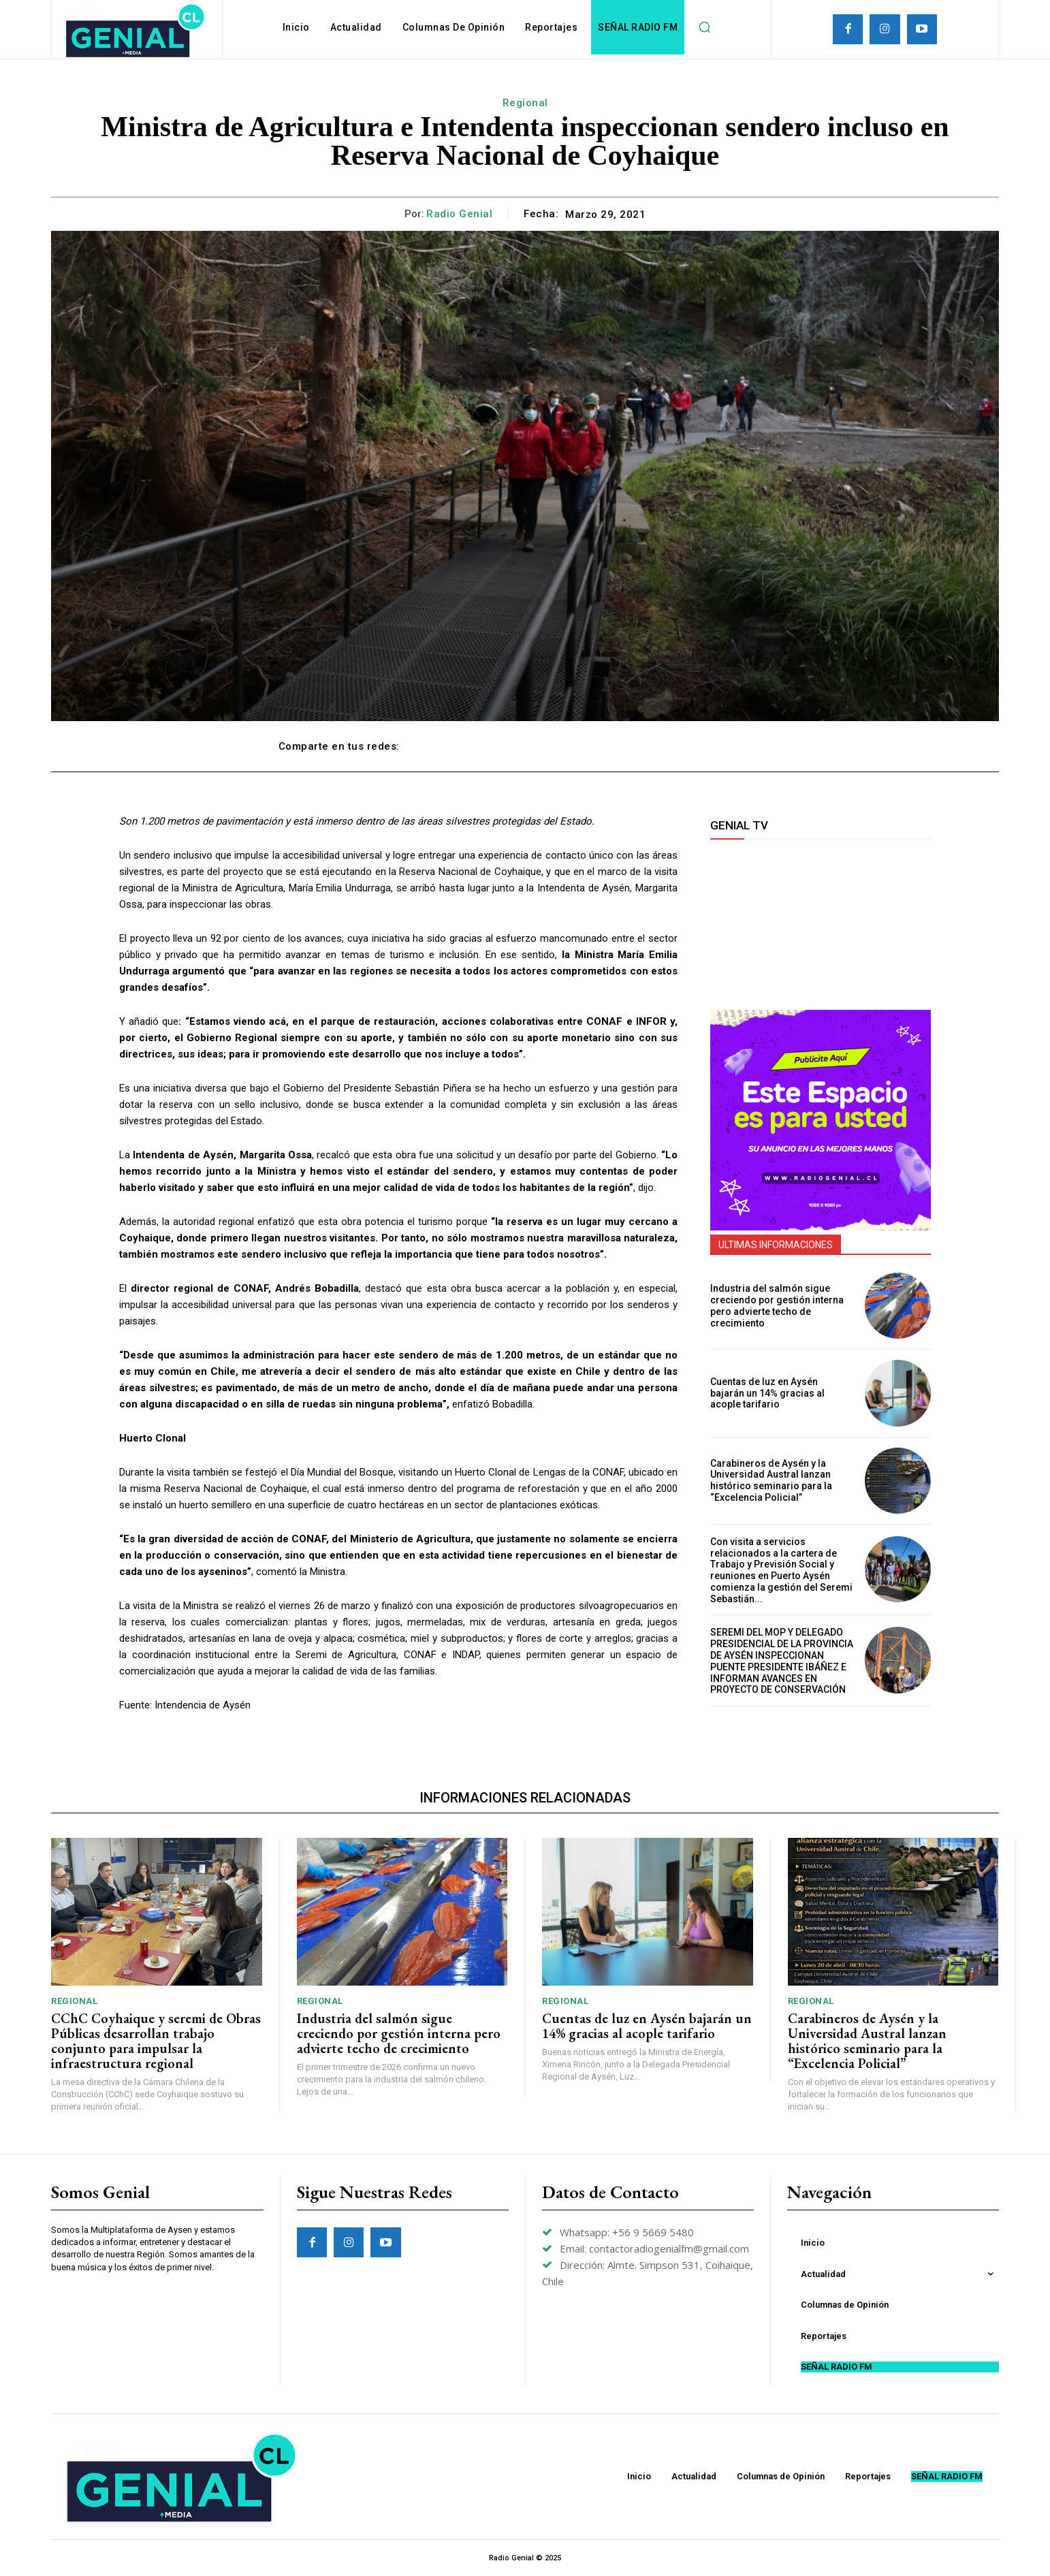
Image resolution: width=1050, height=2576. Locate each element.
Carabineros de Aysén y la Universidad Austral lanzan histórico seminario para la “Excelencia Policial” (771, 1480)
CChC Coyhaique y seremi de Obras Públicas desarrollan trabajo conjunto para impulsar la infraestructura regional (156, 2040)
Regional (525, 103)
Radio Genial (459, 214)
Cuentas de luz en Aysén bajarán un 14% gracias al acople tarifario (767, 1393)
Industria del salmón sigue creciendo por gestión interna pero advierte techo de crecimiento (777, 1305)
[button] (704, 27)
